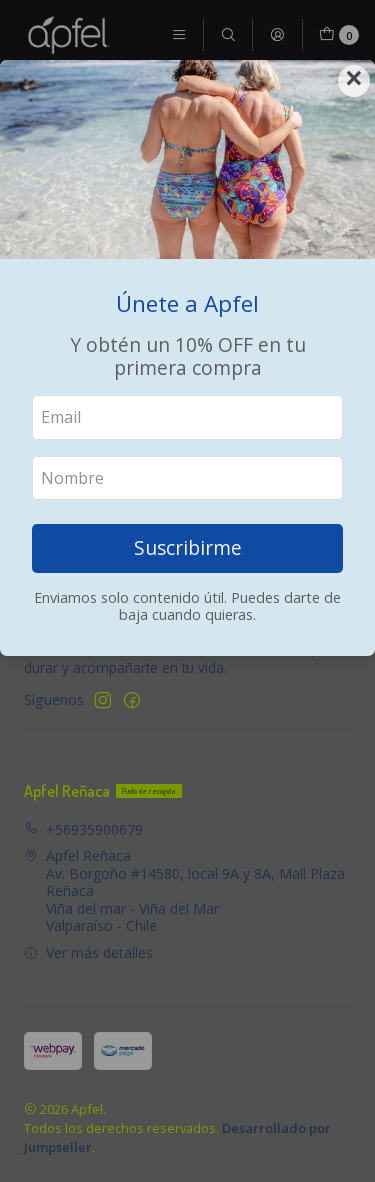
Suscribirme (188, 547)
